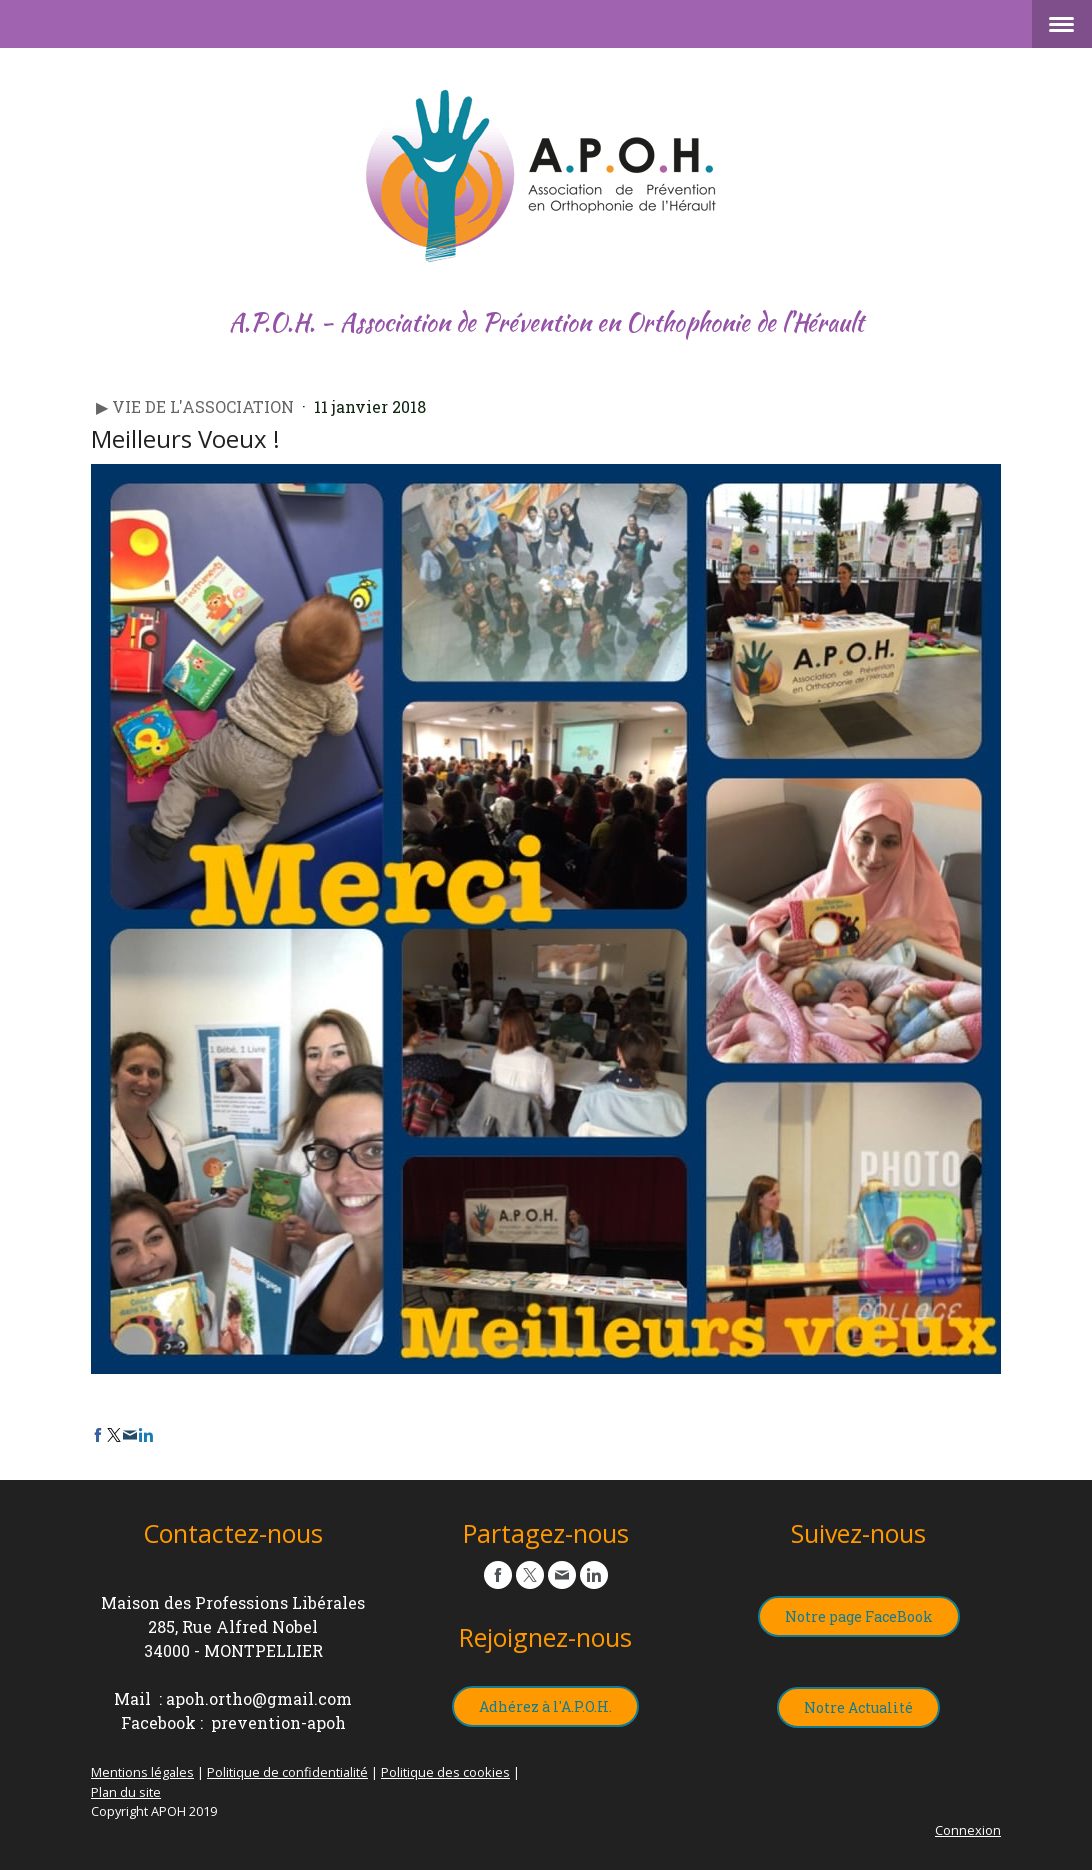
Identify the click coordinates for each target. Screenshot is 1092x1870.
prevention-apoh (278, 1722)
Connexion (968, 1830)
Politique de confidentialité (287, 1772)
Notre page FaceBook (859, 1616)
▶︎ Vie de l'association (197, 406)
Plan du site (126, 1792)
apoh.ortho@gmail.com (259, 1698)
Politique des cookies (445, 1772)
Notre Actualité (858, 1707)
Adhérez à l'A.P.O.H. (545, 1706)
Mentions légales (142, 1772)
